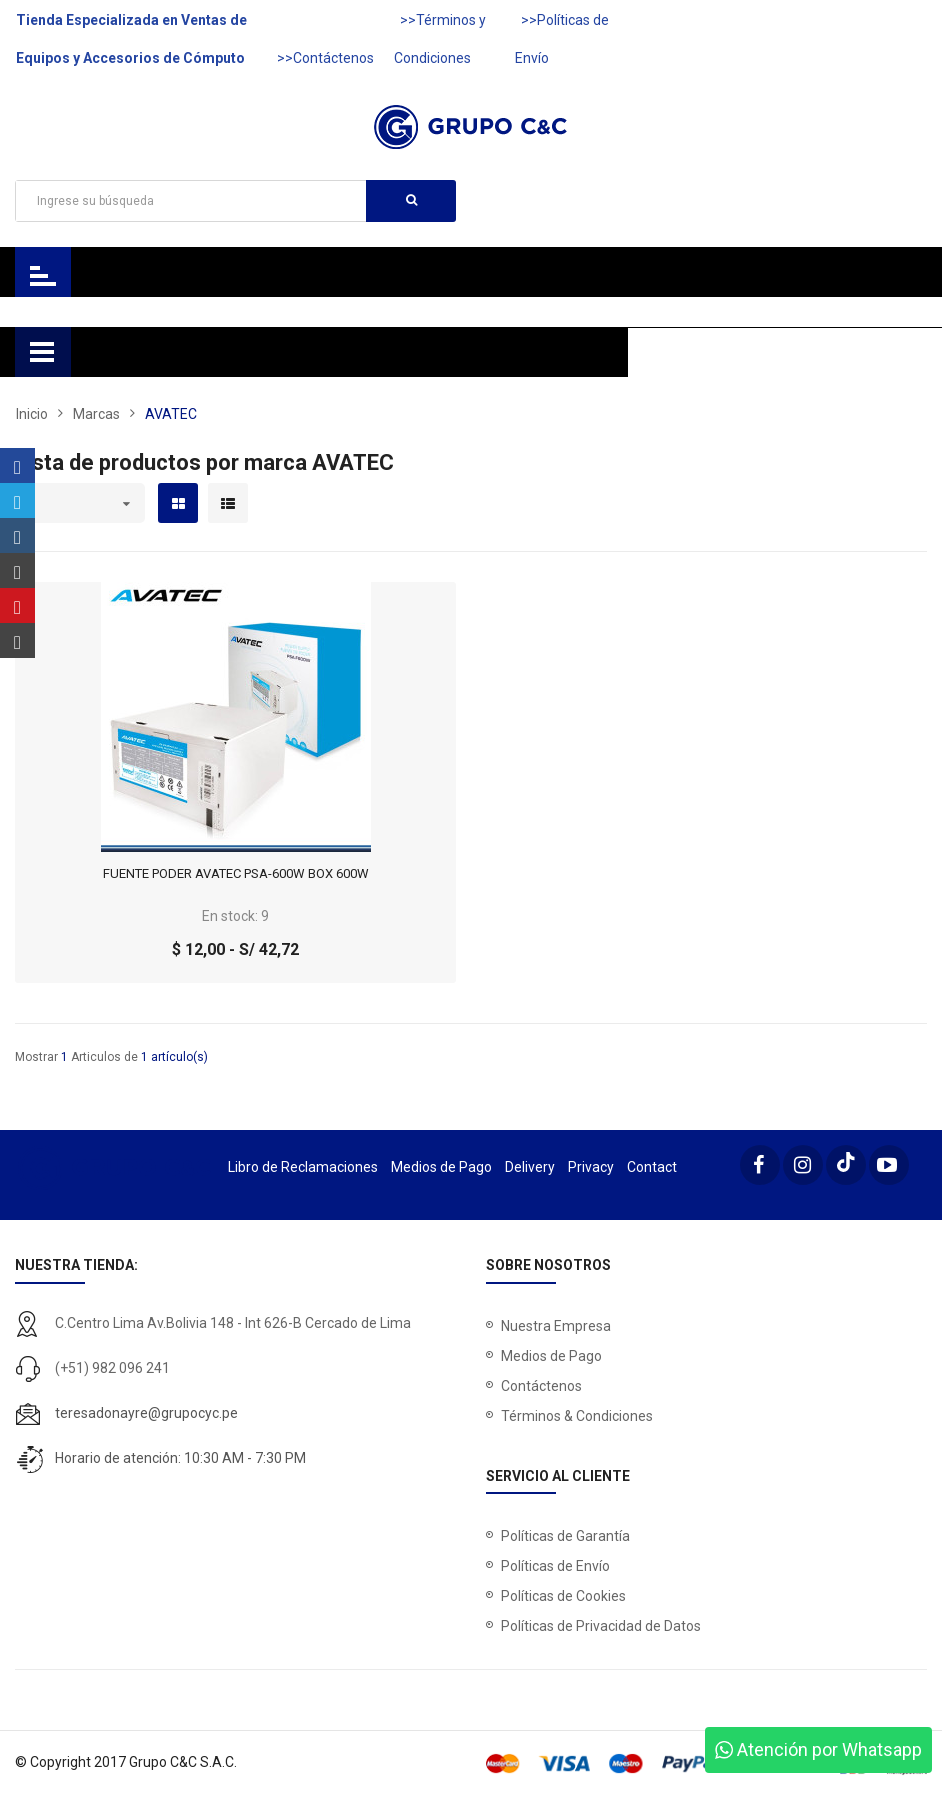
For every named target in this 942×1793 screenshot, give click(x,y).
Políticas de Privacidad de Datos (601, 1626)
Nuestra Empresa (556, 1326)
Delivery (530, 1167)
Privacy (591, 1167)
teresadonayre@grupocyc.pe (146, 1413)
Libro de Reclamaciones (303, 1167)
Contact (652, 1167)
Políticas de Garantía (565, 1536)
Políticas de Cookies (563, 1596)
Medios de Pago (441, 1167)
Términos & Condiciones (577, 1416)
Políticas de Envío (555, 1566)
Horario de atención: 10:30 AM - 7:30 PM (180, 1458)
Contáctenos (541, 1386)
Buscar (411, 200)
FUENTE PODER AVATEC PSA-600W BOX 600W (236, 874)
